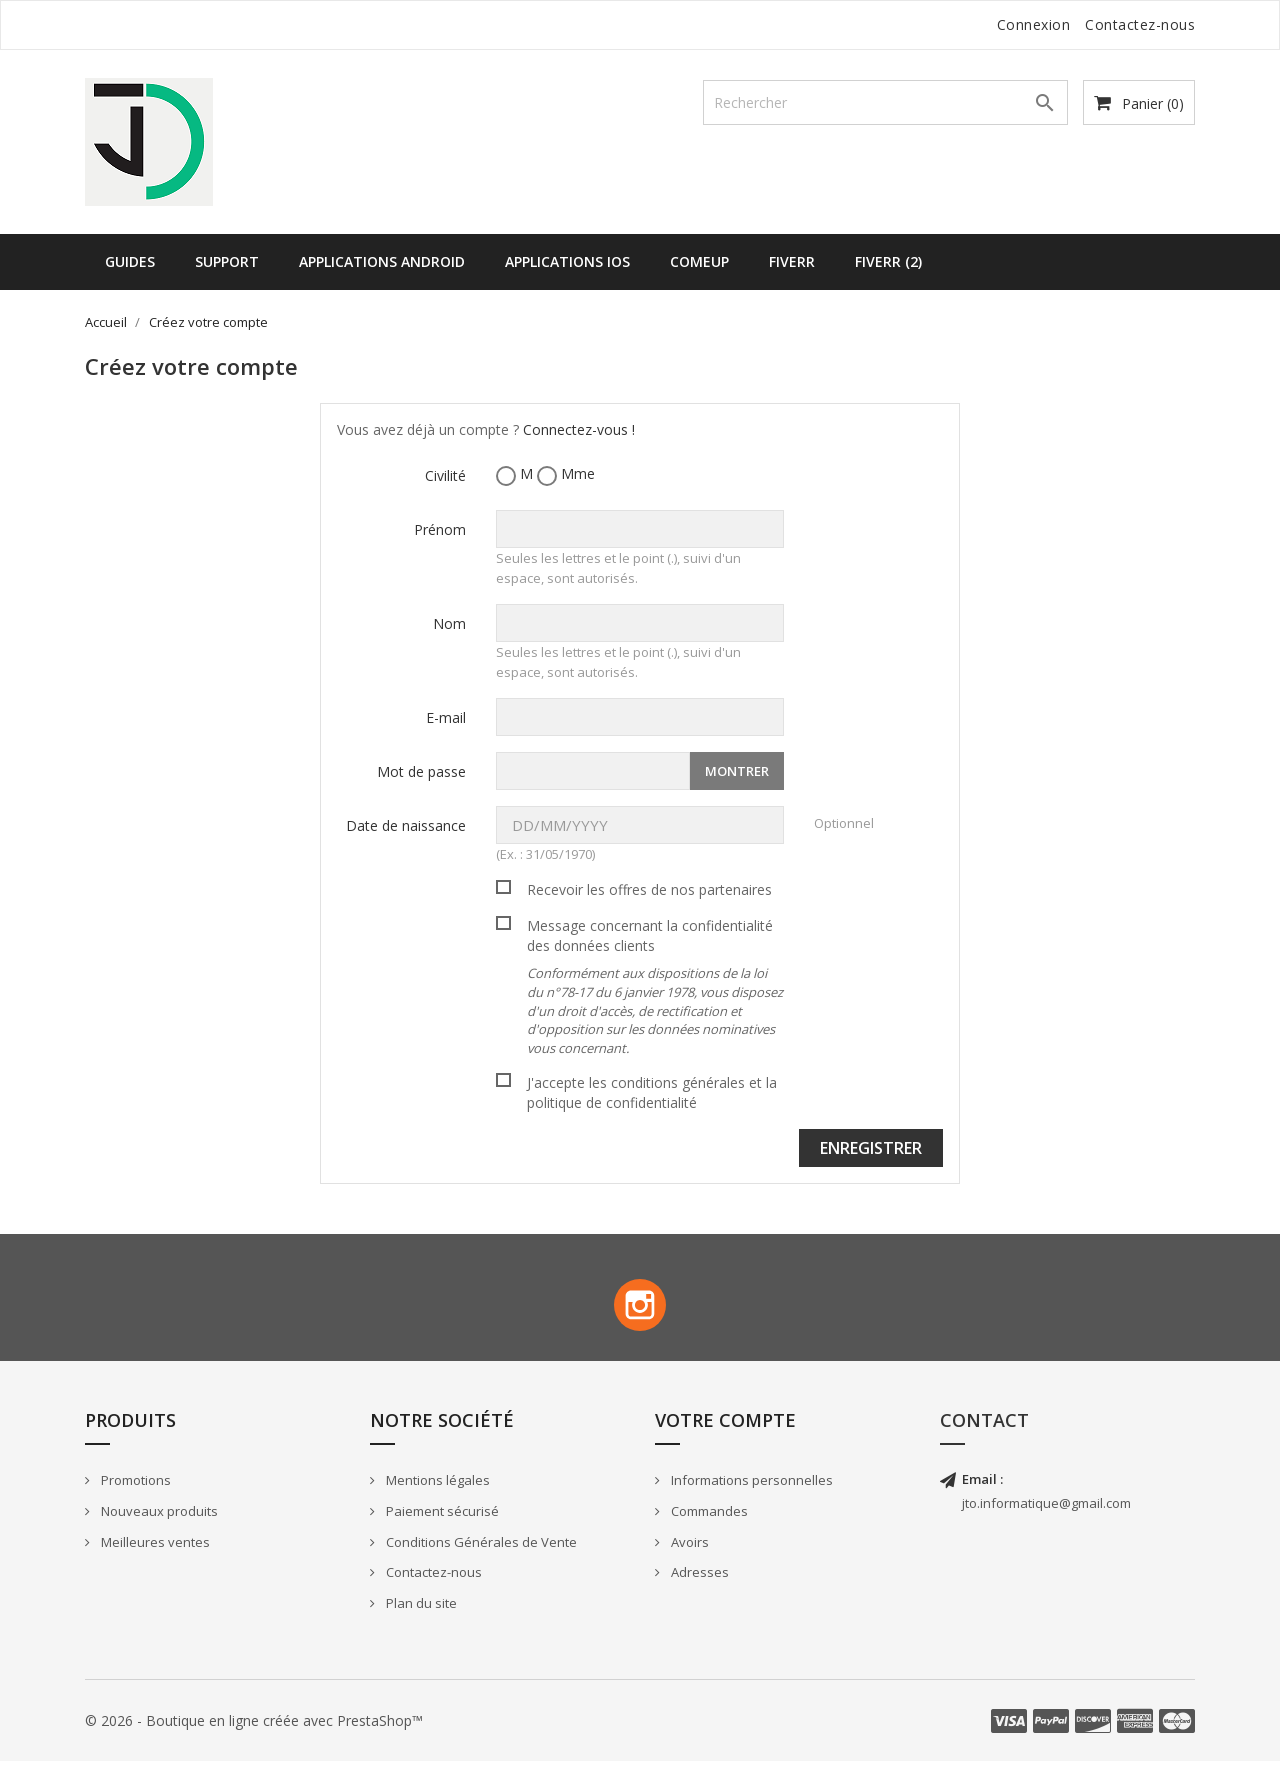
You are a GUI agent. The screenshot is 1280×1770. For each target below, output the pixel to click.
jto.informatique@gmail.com (1046, 1512)
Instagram (640, 1309)
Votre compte (725, 1428)
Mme (566, 474)
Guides (130, 261)
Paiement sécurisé (441, 1520)
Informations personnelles (750, 1489)
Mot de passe (421, 771)
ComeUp (699, 261)
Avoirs (688, 1550)
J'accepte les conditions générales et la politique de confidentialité (652, 1092)
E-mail (446, 717)
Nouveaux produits (158, 1520)
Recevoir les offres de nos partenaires (649, 889)
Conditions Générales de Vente (480, 1550)
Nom (449, 623)
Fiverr (792, 261)
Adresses (698, 1581)
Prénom (440, 529)
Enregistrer (871, 1148)
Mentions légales (436, 1489)
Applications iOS (567, 261)
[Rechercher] (885, 102)
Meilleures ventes (154, 1550)
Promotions (134, 1489)
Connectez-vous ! (579, 429)
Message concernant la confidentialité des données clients (655, 986)
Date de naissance (406, 825)
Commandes (708, 1520)
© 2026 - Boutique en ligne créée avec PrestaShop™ (254, 1728)
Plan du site (420, 1611)
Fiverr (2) (888, 261)
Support (227, 261)
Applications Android (382, 261)
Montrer (737, 771)
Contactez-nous (1140, 24)
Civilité (445, 475)
